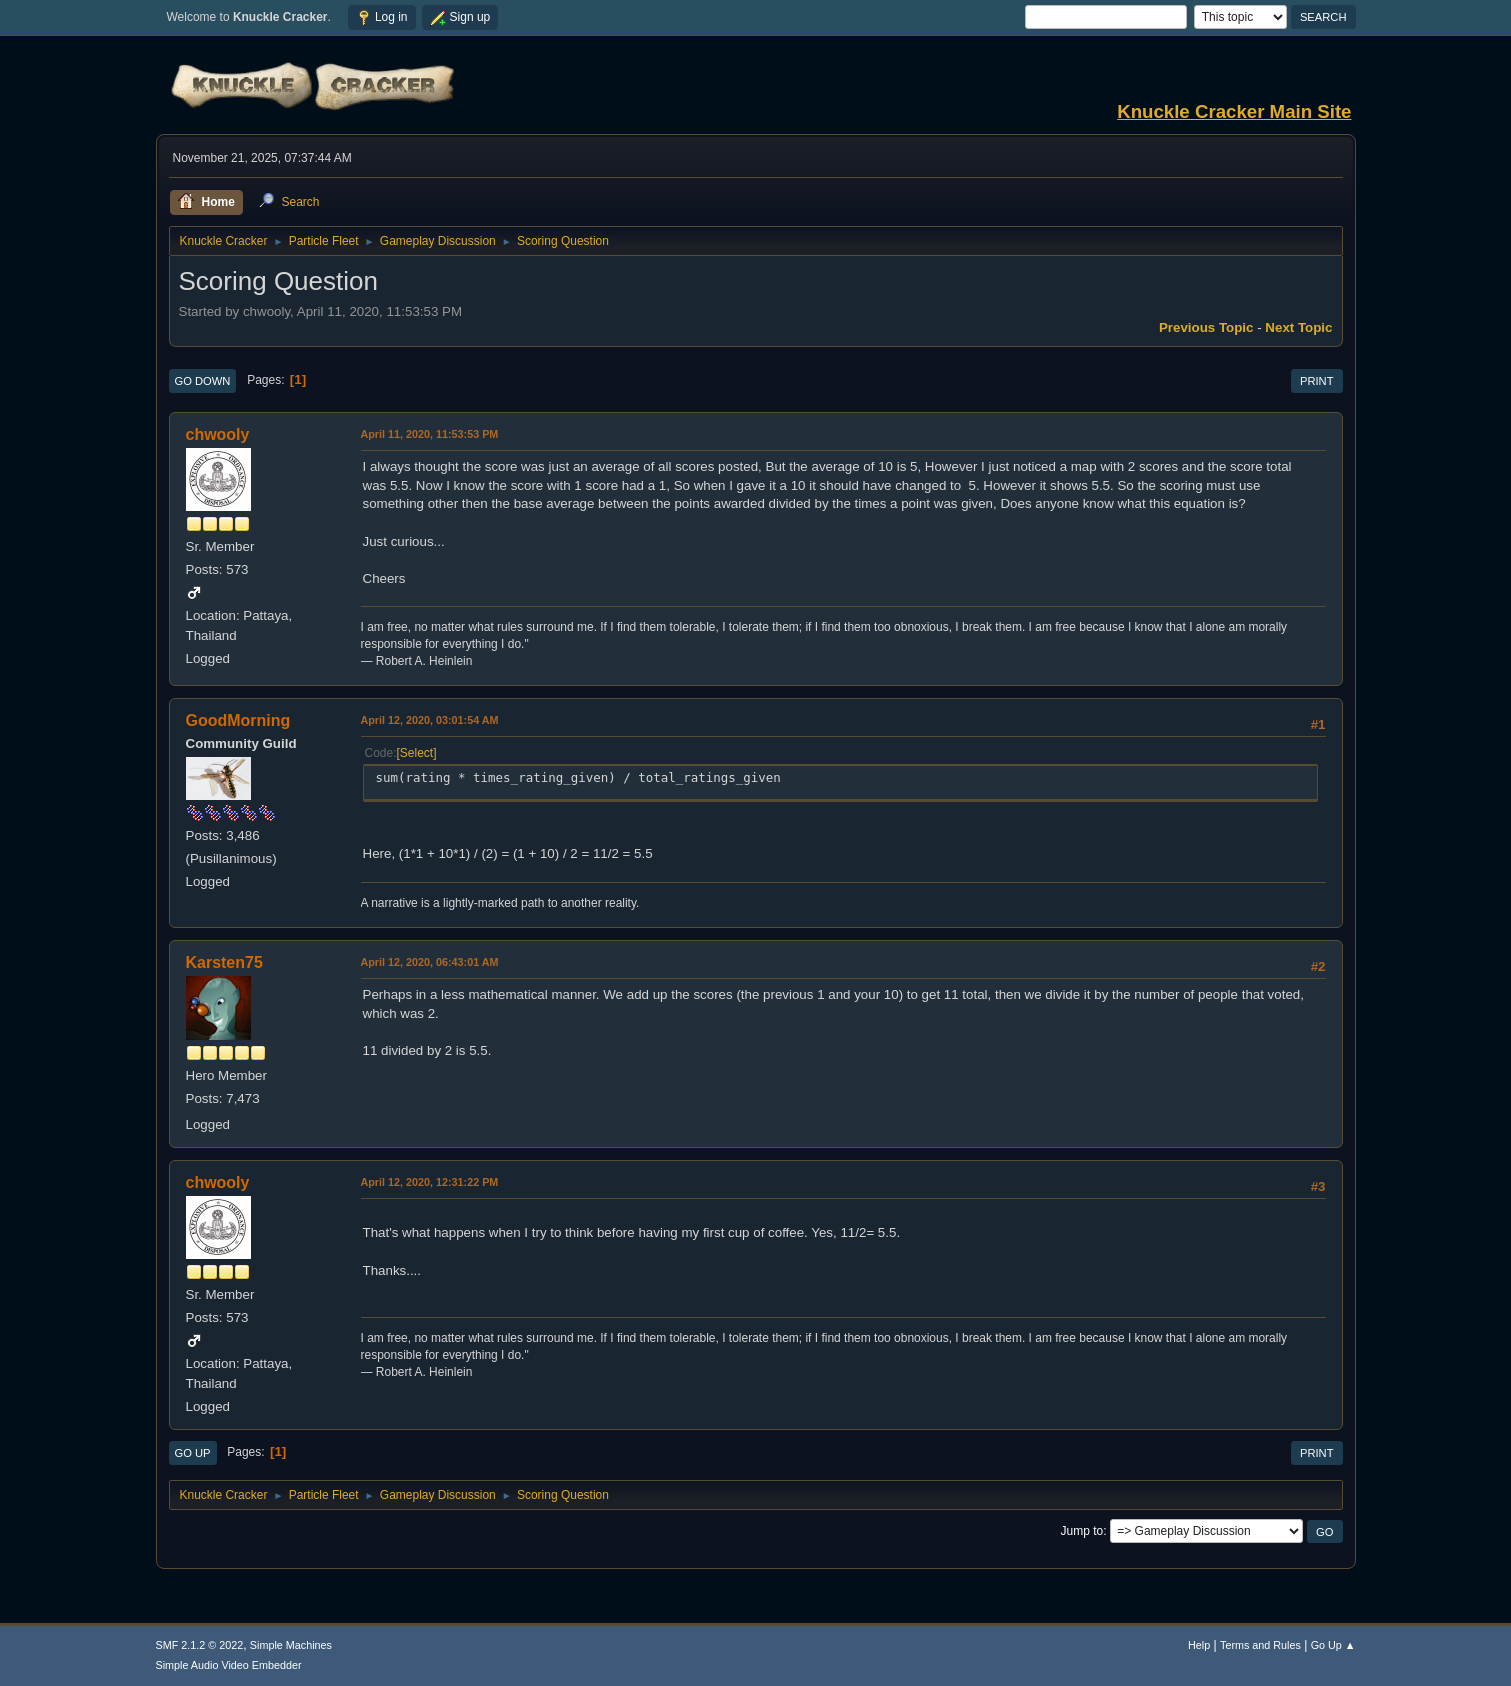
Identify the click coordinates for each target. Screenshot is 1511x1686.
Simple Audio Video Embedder (229, 1665)
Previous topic (1206, 327)
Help (1199, 1645)
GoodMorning (238, 720)
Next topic (1298, 327)
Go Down (203, 381)
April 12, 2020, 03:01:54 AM (430, 720)
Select (416, 753)
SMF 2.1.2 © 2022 (200, 1645)
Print (1317, 381)
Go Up (193, 1453)
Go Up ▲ (1333, 1645)
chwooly (218, 434)
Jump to (1082, 1531)
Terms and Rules (1260, 1645)
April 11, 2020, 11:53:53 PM (430, 434)
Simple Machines (291, 1645)
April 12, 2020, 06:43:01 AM (430, 962)
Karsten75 (224, 962)
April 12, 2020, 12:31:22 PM (430, 1182)
